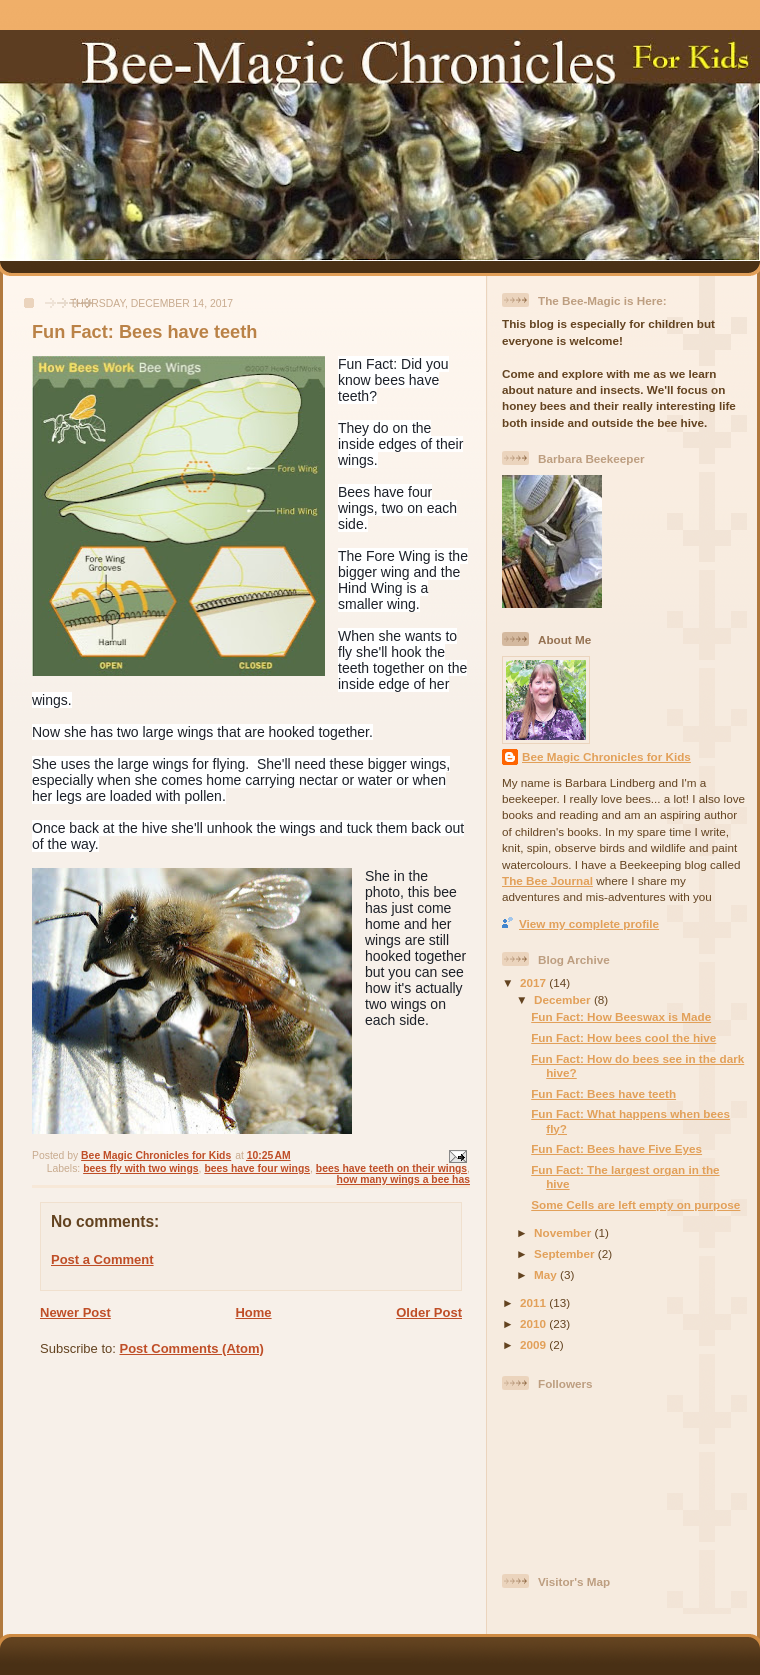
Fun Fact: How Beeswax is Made (621, 1016)
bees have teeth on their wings (391, 1168)
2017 (534, 982)
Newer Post (75, 1312)
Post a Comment (102, 1259)
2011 (534, 1302)
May (547, 1274)
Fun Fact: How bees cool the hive (623, 1037)
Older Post (429, 1312)
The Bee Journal (547, 880)
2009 (534, 1344)
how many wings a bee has (403, 1179)
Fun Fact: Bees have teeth (603, 1093)
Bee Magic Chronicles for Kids (606, 756)
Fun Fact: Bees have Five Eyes (616, 1148)
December (564, 999)
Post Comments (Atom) (192, 1348)
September (566, 1253)
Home (253, 1312)
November (564, 1232)
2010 (534, 1323)
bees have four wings (257, 1168)
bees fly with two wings (140, 1168)
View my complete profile (589, 923)
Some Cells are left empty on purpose (635, 1204)
